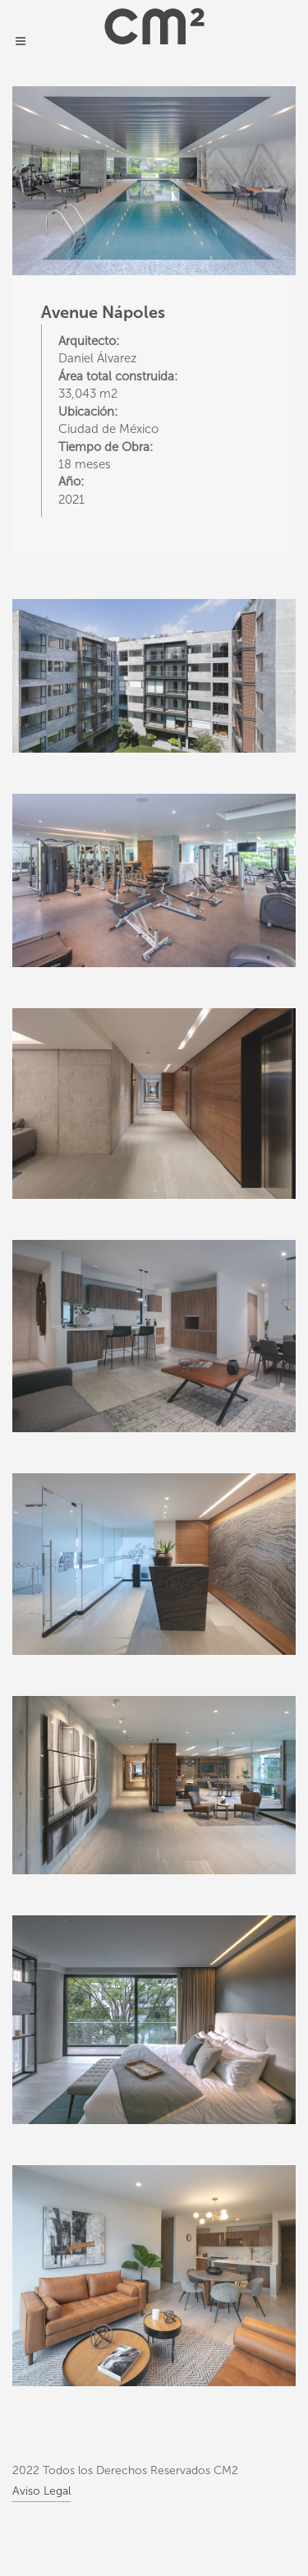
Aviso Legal (41, 2491)
